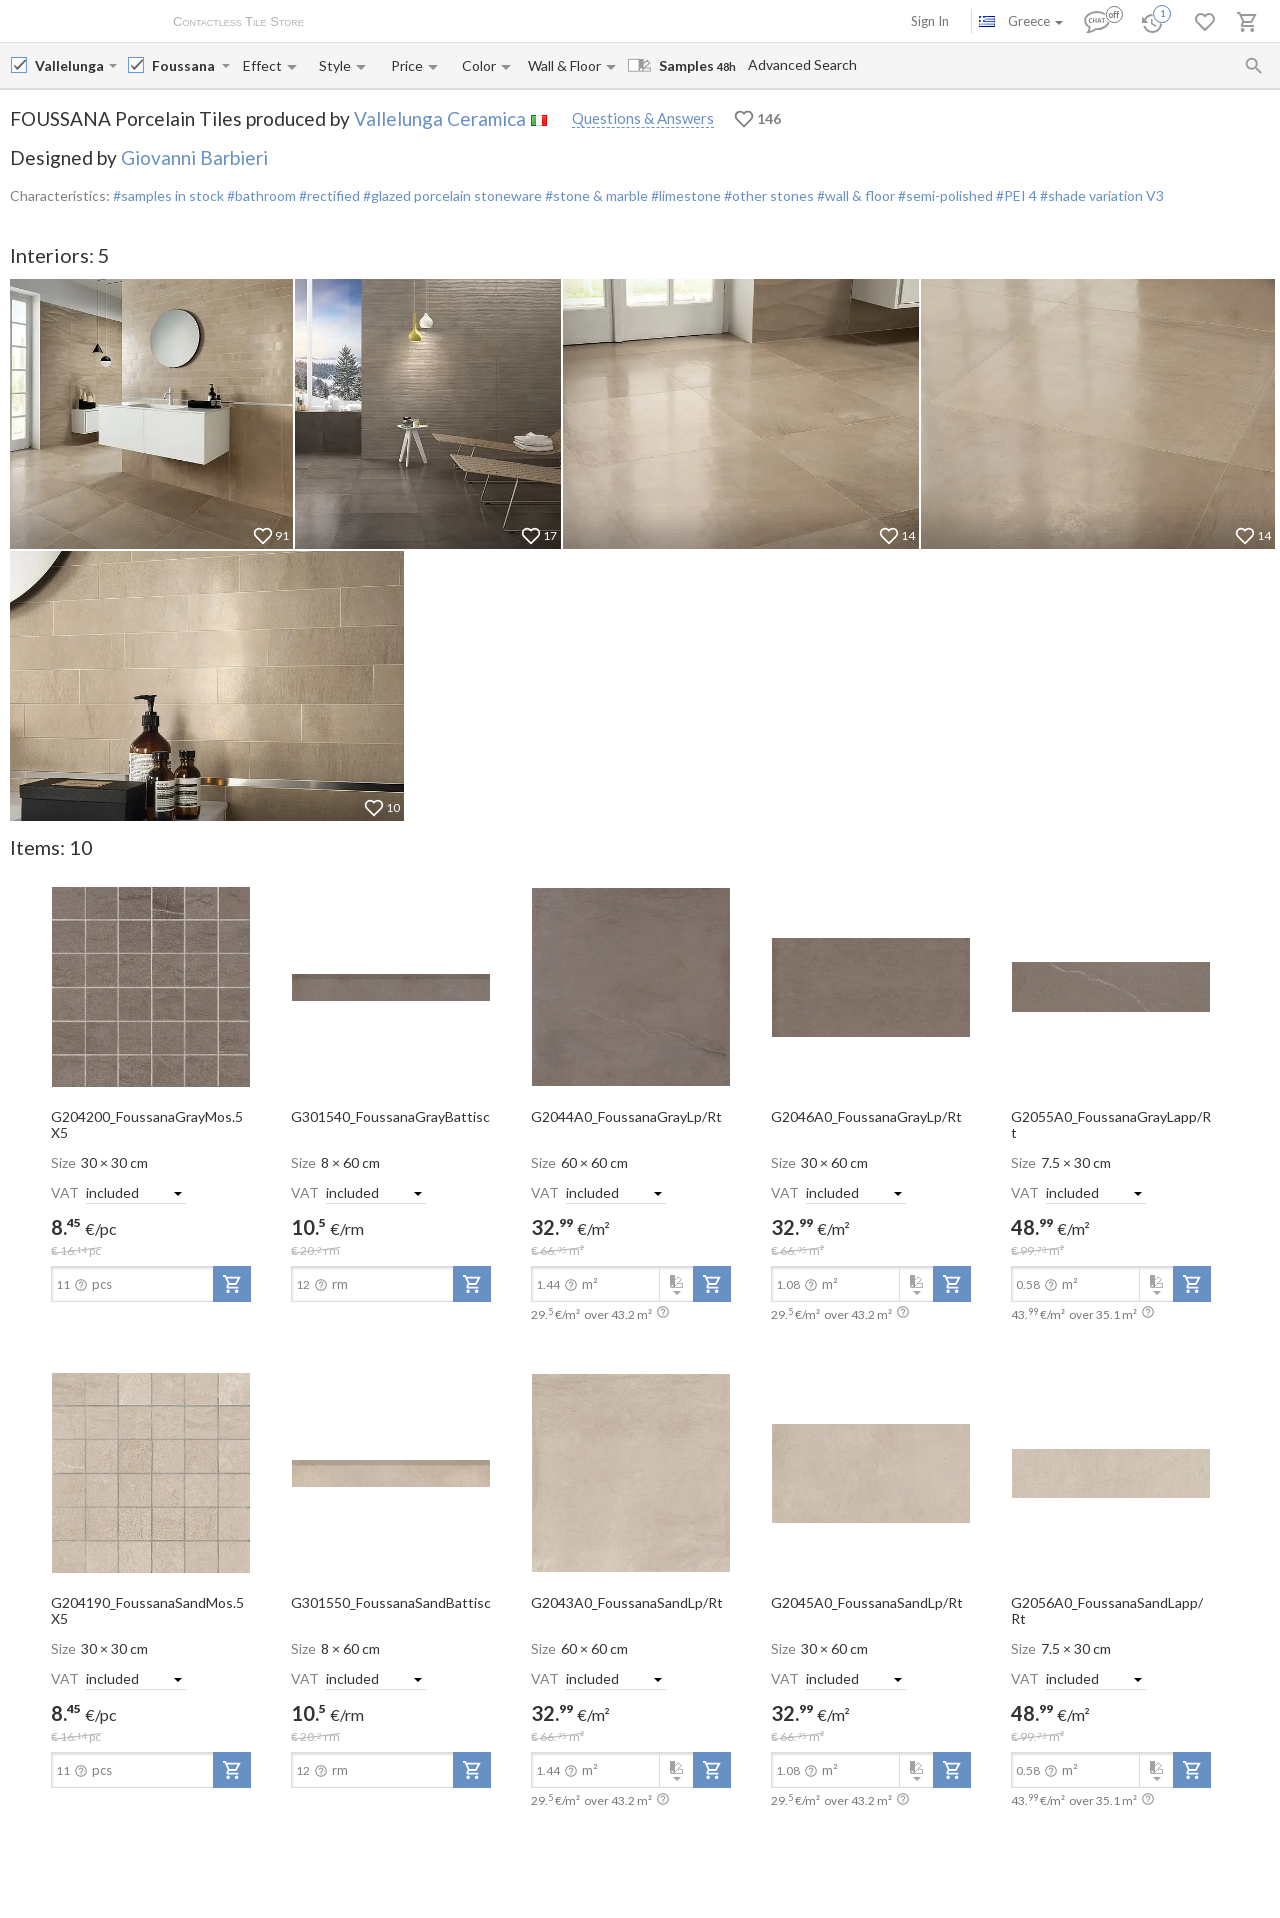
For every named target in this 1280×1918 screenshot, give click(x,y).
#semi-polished (944, 195)
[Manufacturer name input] (70, 65)
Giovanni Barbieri (194, 157)
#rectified (328, 195)
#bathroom (260, 195)
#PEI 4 (1016, 195)
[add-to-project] (232, 1284)
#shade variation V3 (1102, 195)
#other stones (767, 195)
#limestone (684, 195)
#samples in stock (168, 195)
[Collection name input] (185, 65)
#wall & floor (854, 195)
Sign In (930, 21)
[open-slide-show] (151, 986)
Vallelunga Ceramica (440, 118)
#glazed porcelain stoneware (451, 195)
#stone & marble (595, 195)
